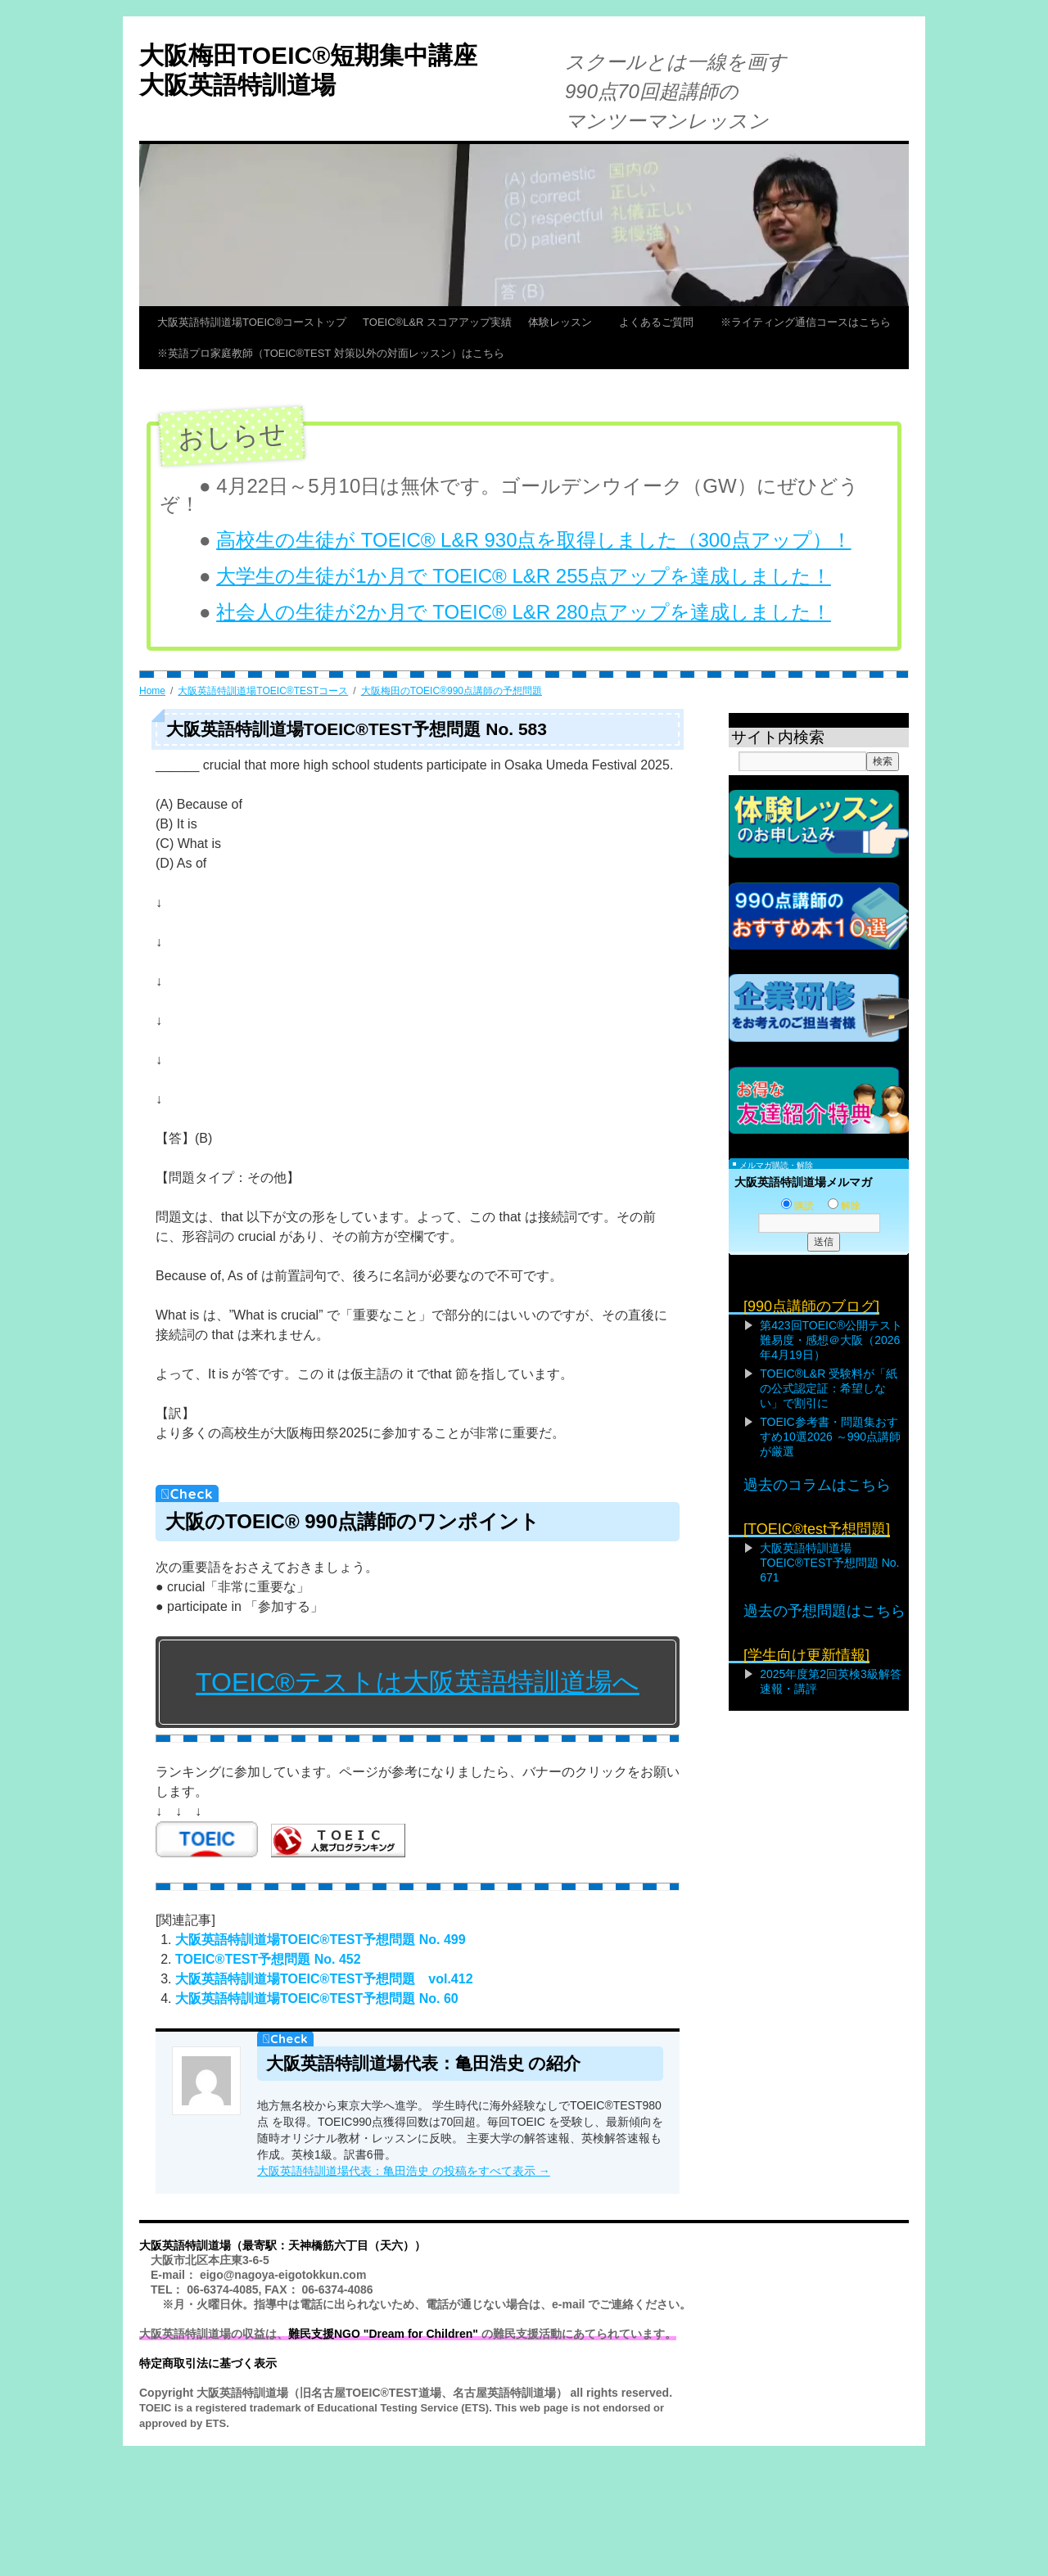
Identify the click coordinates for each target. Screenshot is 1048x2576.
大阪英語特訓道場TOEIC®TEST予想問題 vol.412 (324, 1979)
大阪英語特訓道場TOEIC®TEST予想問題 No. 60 (316, 1998)
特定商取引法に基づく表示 (208, 2363)
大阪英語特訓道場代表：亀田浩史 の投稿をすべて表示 (403, 2170)
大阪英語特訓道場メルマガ (803, 1182)
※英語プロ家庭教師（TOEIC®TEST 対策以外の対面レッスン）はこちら (330, 353)
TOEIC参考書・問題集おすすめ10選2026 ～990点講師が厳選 (830, 1436)
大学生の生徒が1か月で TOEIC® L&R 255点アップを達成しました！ (523, 576)
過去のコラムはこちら (817, 1485)
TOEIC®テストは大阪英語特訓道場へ (417, 1682)
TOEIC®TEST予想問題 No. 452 (268, 1959)
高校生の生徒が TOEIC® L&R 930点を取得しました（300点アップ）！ (533, 540)
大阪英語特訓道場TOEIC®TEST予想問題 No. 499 (320, 1940)
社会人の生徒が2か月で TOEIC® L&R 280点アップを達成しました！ (523, 612)
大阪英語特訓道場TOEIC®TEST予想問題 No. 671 (829, 1562)
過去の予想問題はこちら (824, 1611)
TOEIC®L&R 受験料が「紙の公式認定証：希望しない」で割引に (828, 1388)
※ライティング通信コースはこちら (805, 322)
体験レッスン (565, 322)
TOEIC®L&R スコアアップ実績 (437, 322)
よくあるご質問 (661, 322)
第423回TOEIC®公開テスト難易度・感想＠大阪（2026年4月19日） (831, 1340)
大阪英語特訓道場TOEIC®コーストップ (251, 322)
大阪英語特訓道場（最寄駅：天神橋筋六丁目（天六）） (282, 2245)
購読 (797, 1205)
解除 (844, 1205)
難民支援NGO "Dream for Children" (383, 2333)
